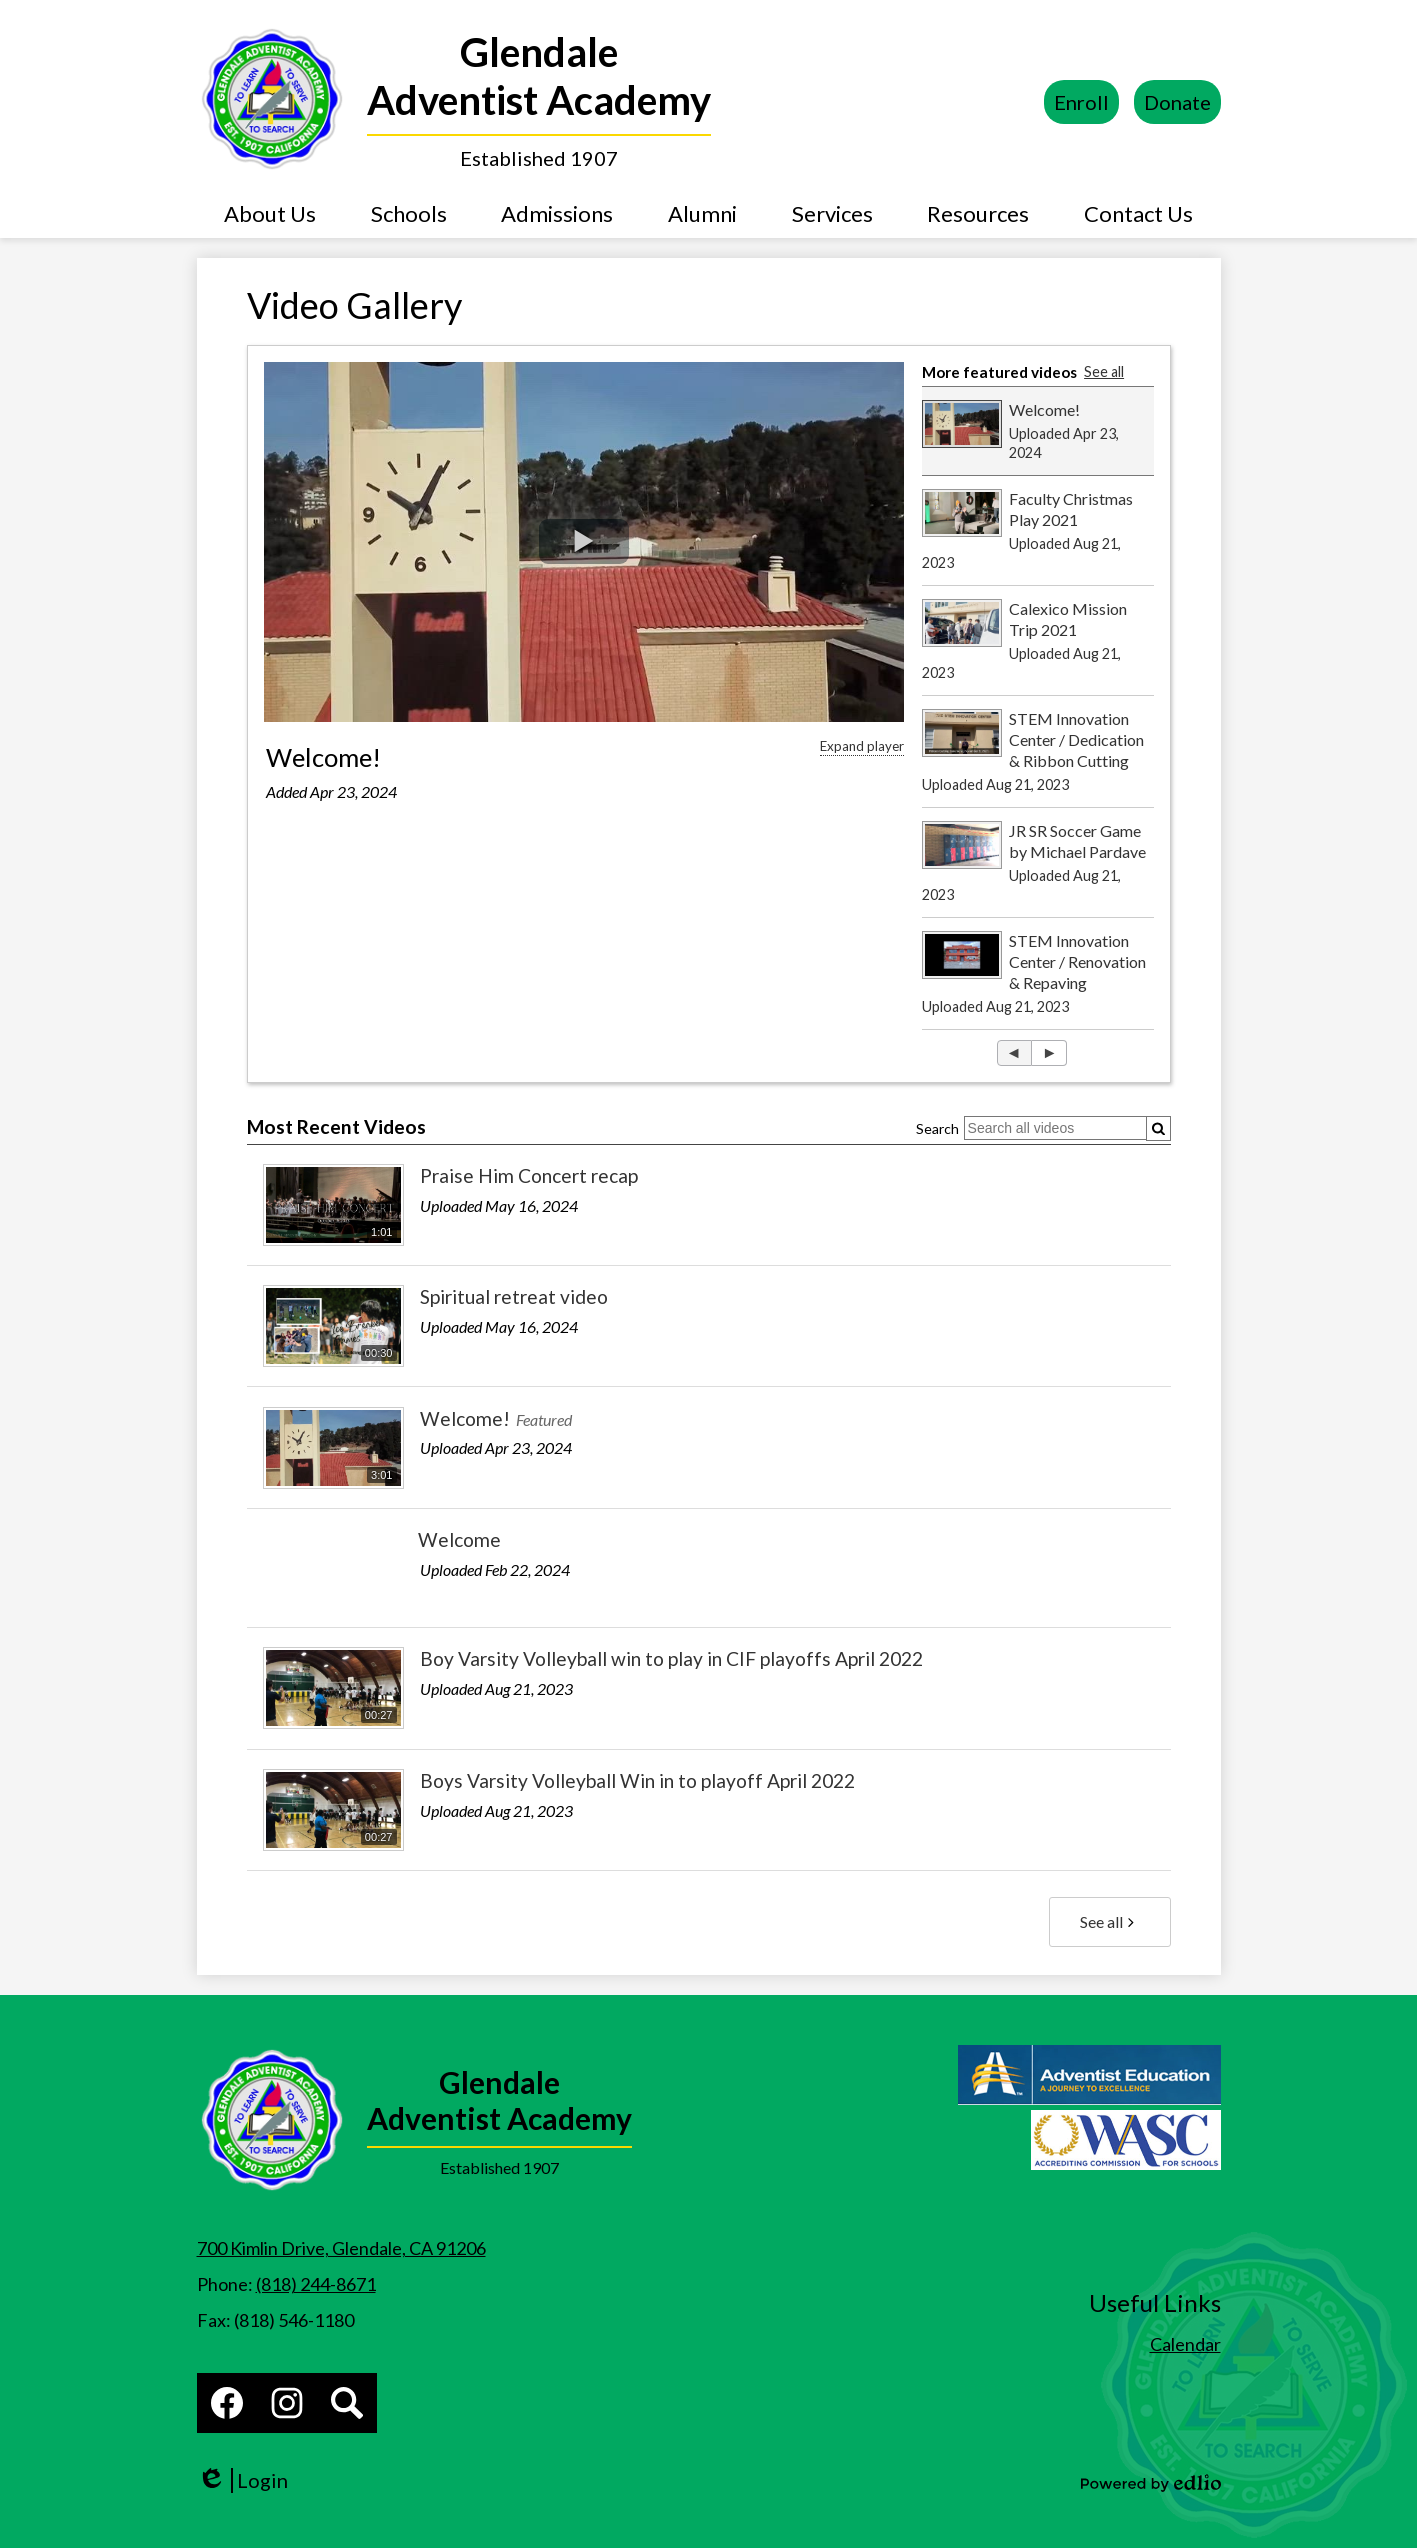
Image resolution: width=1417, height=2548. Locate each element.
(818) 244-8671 (316, 2284)
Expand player (862, 746)
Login (242, 2480)
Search (937, 1128)
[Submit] (1158, 1128)
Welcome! (323, 757)
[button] (270, 213)
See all (1104, 371)
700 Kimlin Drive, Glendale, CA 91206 (341, 2248)
